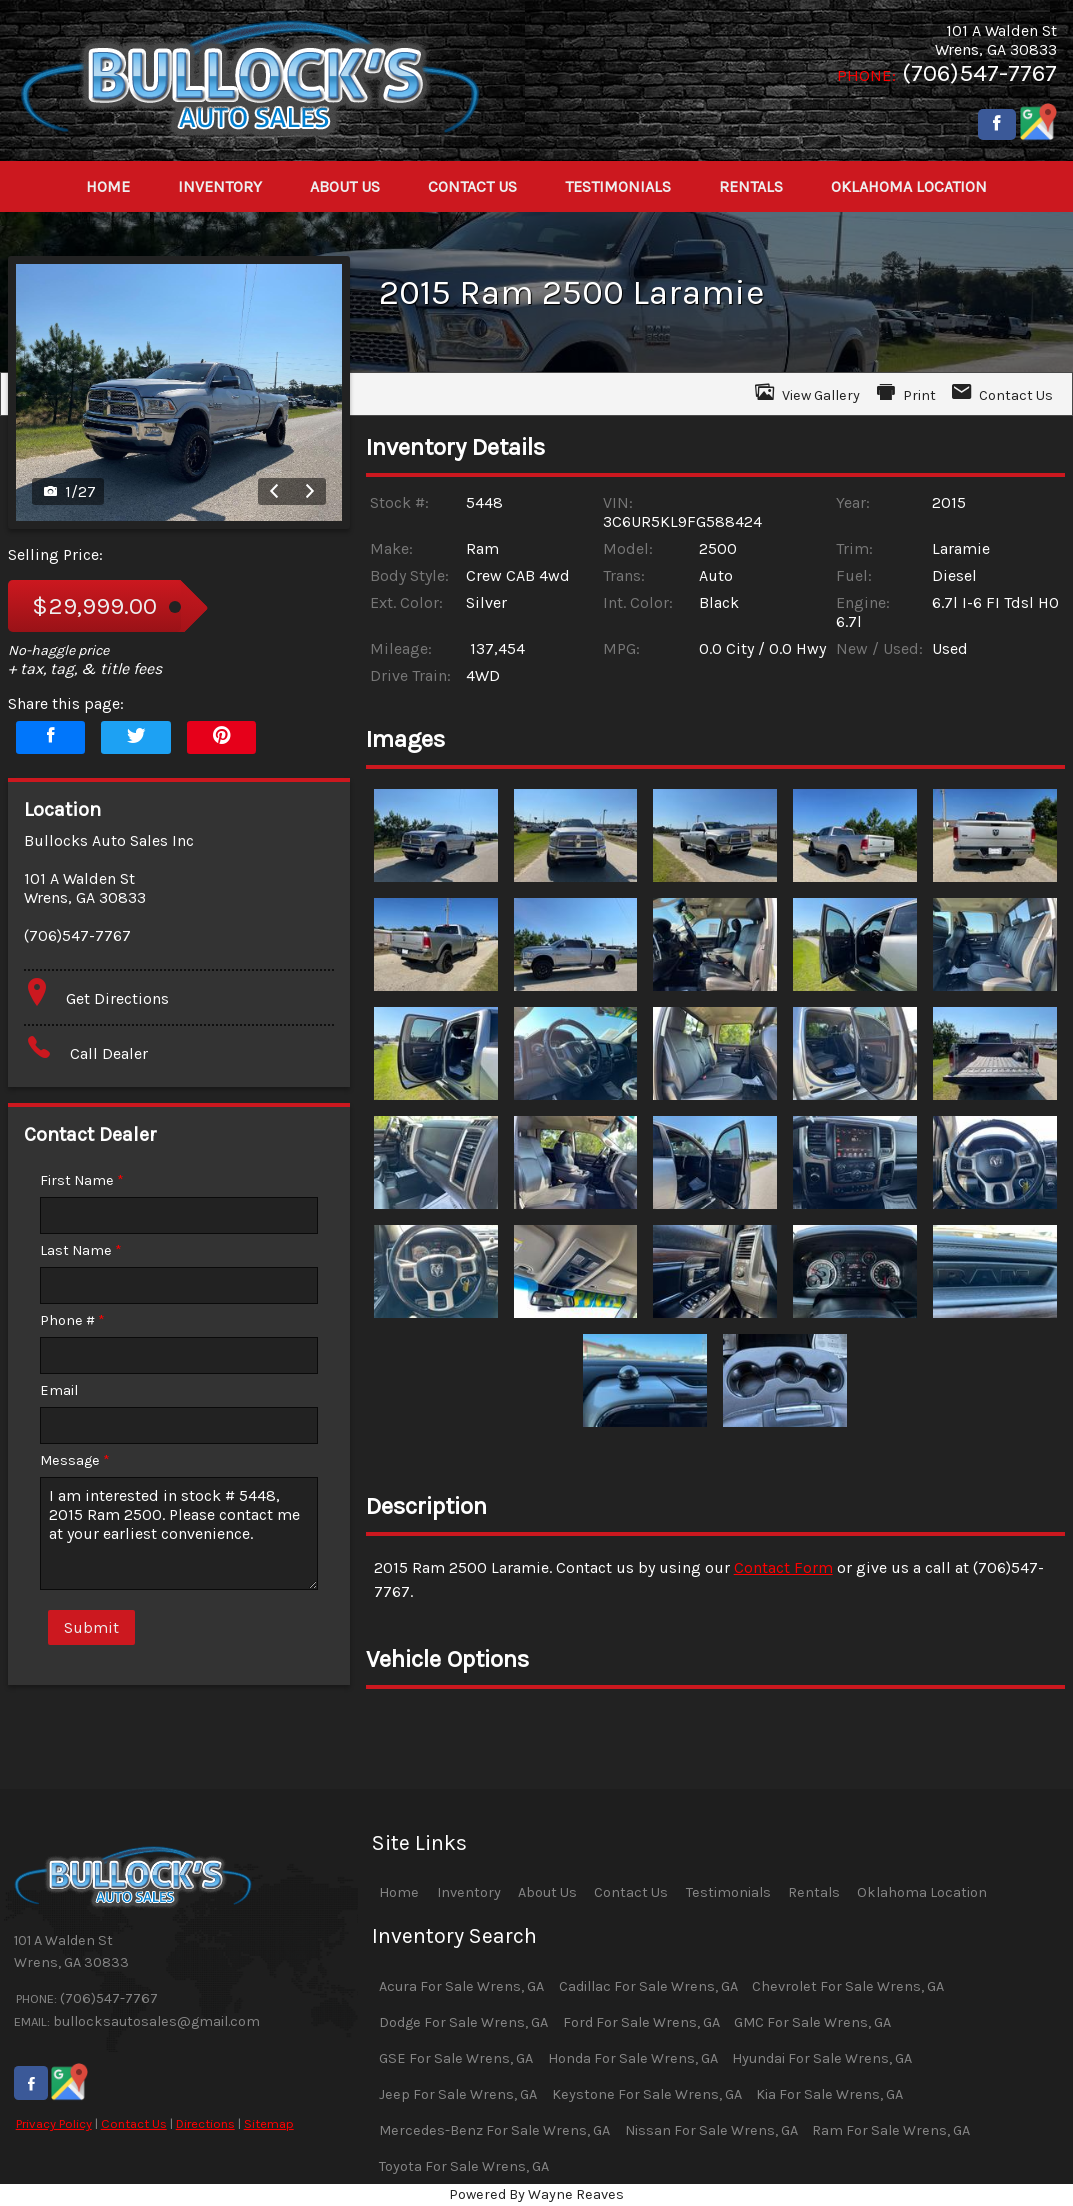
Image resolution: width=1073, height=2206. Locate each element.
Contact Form (783, 1567)
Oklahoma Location (922, 1892)
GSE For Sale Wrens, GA (456, 2058)
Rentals (814, 1892)
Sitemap (269, 2123)
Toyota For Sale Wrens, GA (464, 2166)
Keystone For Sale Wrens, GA (647, 2094)
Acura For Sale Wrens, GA (461, 1986)
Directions (205, 2123)
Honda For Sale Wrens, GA (633, 2058)
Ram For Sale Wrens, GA (891, 2130)
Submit (91, 1627)
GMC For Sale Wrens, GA (812, 2022)
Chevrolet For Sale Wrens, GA (848, 1986)
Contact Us (134, 2123)
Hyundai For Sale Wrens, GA (822, 2058)
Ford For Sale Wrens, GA (641, 2022)
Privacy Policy (54, 2123)
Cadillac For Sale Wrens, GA (648, 1986)
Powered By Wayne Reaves (536, 2194)
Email (59, 1390)
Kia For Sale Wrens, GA (829, 2094)
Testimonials (728, 1892)
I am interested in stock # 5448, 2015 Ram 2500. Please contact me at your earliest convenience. (179, 1533)
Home (399, 1892)
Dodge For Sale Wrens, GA (463, 2022)
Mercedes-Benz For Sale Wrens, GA (494, 2130)
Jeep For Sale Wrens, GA (458, 2094)
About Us (547, 1892)
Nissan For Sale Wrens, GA (711, 2130)
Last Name (81, 1250)
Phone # (72, 1320)
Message (75, 1460)
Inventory (469, 1892)
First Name (82, 1180)
